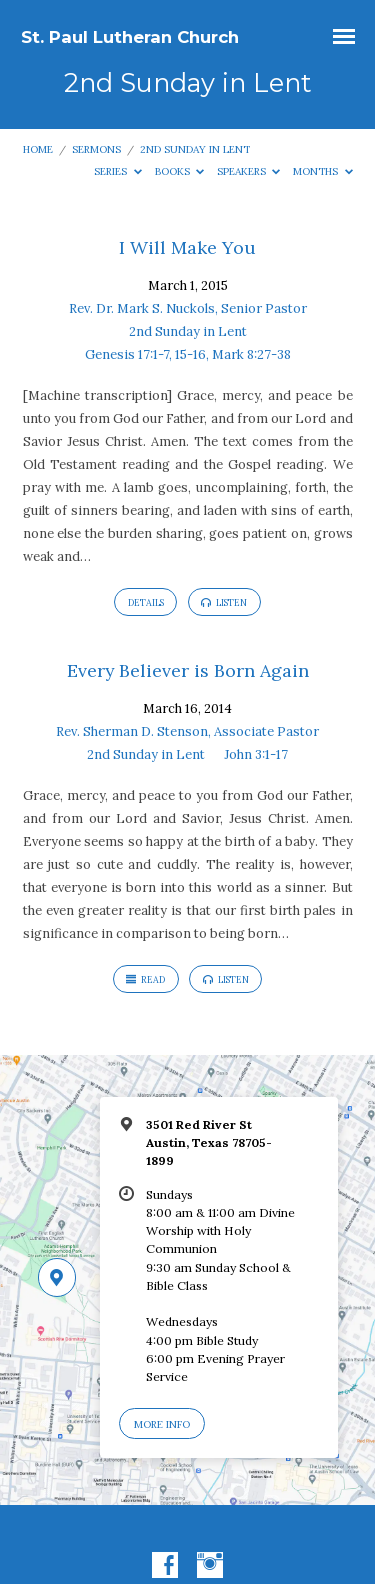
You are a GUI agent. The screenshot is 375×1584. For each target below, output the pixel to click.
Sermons (96, 149)
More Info (162, 1424)
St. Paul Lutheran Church (130, 37)
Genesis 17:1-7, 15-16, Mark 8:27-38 (188, 354)
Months (323, 171)
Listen (224, 603)
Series (118, 171)
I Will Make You (187, 247)
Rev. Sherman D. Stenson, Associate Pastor (187, 731)
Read (145, 980)
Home (38, 149)
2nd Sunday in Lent (195, 149)
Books (180, 171)
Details (146, 602)
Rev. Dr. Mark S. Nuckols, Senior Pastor (188, 308)
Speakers (249, 171)
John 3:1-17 (256, 754)
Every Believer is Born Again (188, 670)
